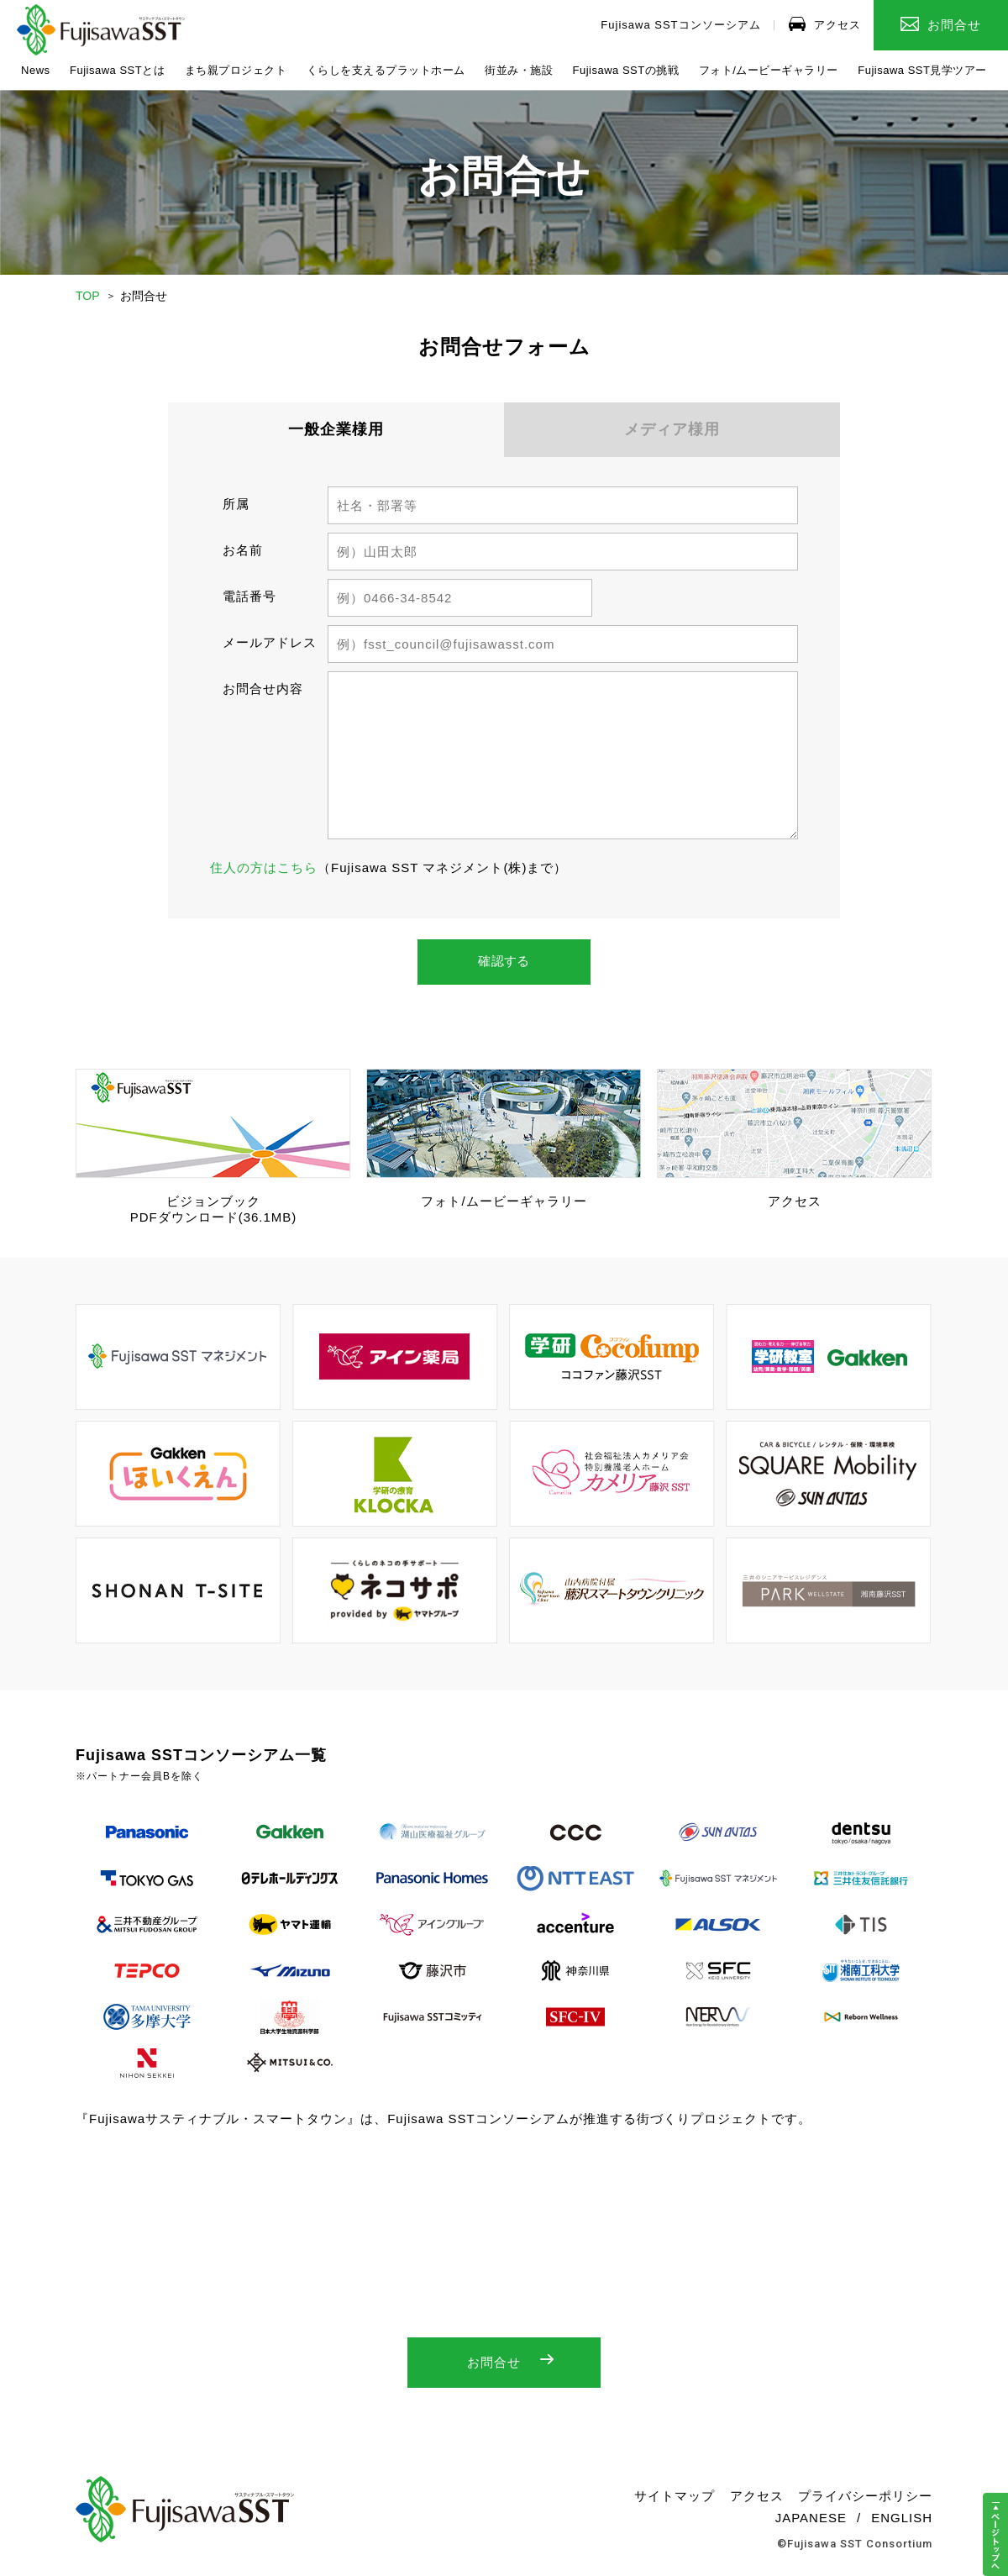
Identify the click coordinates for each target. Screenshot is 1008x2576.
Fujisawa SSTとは (117, 70)
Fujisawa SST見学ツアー (922, 70)
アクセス (825, 24)
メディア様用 (672, 429)
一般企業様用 (336, 429)
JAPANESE (811, 2523)
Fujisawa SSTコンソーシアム (680, 24)
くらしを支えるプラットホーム (386, 70)
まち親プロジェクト (236, 70)
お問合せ (940, 24)
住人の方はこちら (264, 867)
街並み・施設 (519, 70)
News (35, 70)
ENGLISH (901, 2523)
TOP (88, 295)
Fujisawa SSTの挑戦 (626, 70)
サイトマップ (674, 2501)
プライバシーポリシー (865, 2501)
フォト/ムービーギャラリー (768, 70)
